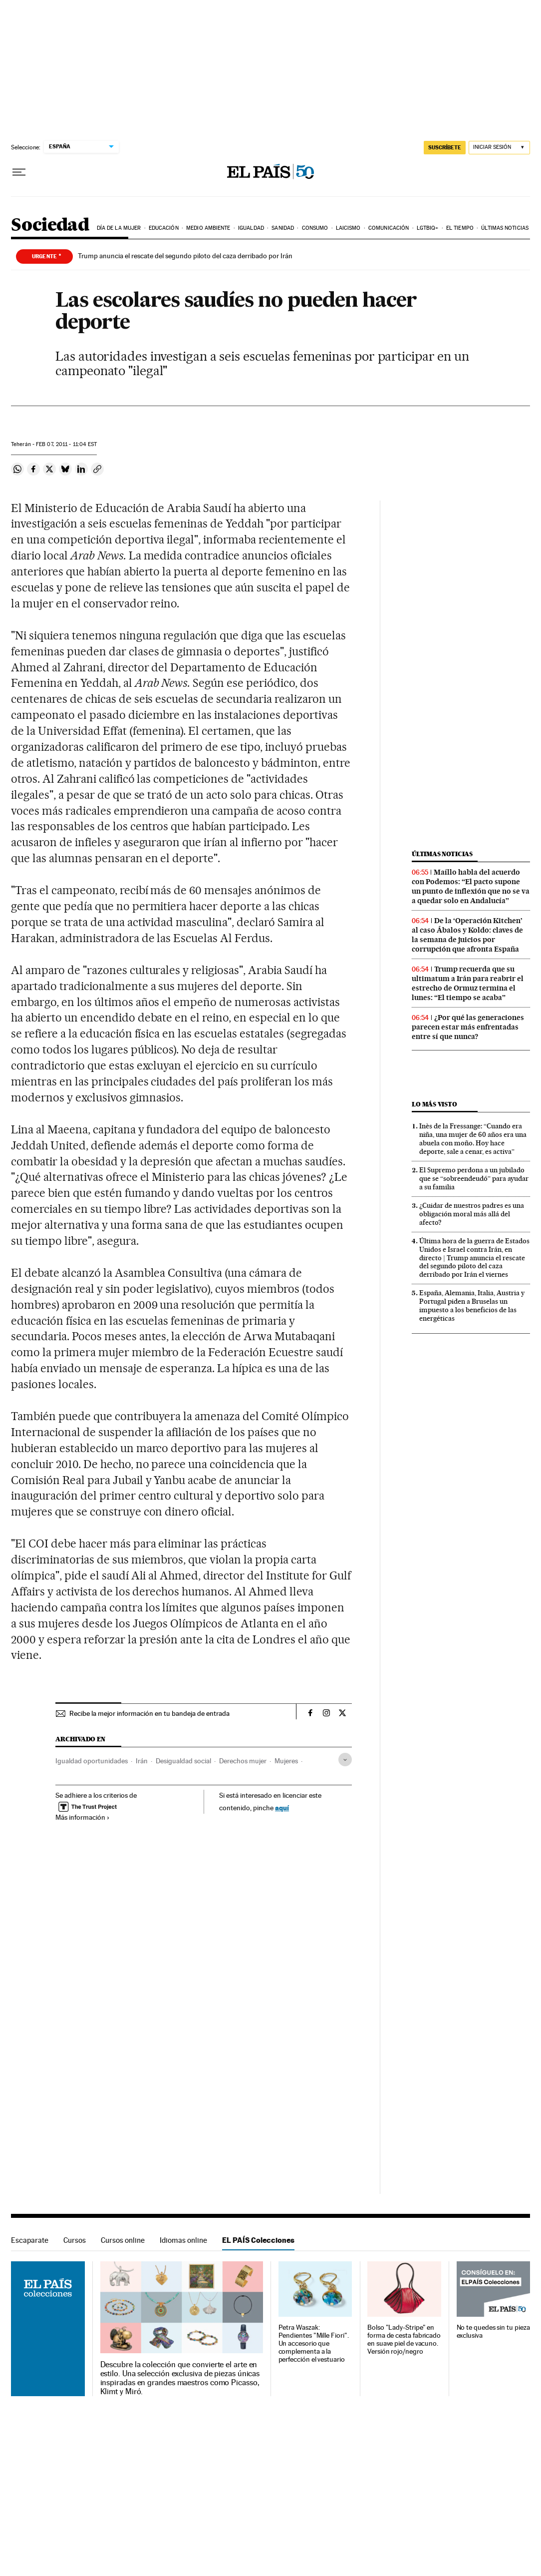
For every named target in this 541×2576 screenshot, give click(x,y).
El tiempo (460, 228)
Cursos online (123, 2240)
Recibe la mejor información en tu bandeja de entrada (149, 1713)
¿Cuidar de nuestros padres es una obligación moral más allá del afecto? (471, 1213)
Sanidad (282, 228)
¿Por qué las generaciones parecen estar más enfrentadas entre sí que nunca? (468, 1027)
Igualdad (251, 228)
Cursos (74, 2240)
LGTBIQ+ (428, 228)
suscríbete (444, 147)
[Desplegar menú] (19, 172)
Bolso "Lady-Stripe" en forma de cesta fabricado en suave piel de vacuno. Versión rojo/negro (404, 2339)
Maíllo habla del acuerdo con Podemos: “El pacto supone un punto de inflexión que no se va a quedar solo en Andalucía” (471, 886)
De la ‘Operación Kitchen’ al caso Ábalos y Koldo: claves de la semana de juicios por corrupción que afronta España (467, 935)
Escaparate (29, 2240)
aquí (282, 1807)
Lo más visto (434, 1104)
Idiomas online (183, 2240)
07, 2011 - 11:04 (66, 444)
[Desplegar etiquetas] (345, 1759)
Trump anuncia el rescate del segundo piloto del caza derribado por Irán (185, 256)
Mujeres (286, 1761)
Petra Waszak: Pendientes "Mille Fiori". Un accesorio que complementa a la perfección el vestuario (313, 2343)
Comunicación (388, 228)
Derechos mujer (243, 1761)
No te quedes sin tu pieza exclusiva (493, 2331)
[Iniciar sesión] (499, 147)
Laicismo (348, 228)
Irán (142, 1761)
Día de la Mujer (119, 228)
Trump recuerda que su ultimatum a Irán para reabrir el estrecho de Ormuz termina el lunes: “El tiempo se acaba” (468, 983)
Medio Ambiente (208, 228)
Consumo (315, 228)
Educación (164, 228)
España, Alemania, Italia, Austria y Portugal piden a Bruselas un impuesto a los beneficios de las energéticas (472, 1305)
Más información (82, 1817)
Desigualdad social (183, 1761)
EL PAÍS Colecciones (258, 2240)
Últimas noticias (505, 228)
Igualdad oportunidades (91, 1761)
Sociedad (50, 225)
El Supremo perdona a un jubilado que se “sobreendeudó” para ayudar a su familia (474, 1178)
